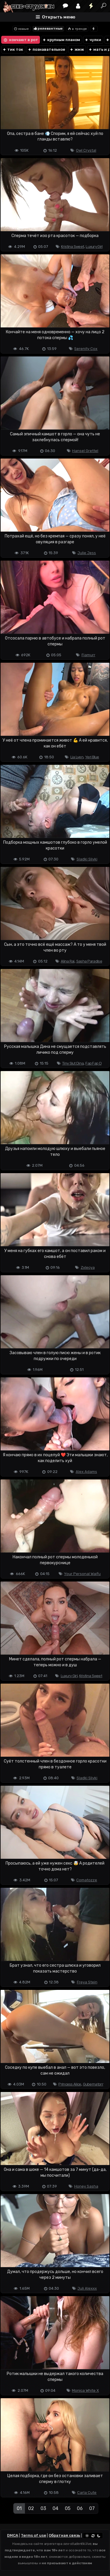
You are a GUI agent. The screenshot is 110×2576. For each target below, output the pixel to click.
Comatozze (86, 1880)
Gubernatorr (93, 2084)
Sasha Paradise (89, 961)
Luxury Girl (94, 246)
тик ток (12, 49)
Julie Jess (86, 553)
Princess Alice (69, 2084)
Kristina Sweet (72, 246)
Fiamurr (88, 655)
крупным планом (61, 40)
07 (92, 2508)
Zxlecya (88, 1267)
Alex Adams (86, 1471)
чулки (92, 40)
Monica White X (85, 2390)
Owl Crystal (86, 150)
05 (67, 2508)
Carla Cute (87, 2492)
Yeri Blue (92, 757)
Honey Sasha (86, 2186)
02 (31, 2508)
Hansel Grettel (85, 451)
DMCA (12, 2535)
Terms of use (33, 2535)
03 (43, 2508)
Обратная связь (64, 2535)
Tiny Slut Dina (73, 1063)
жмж (77, 49)
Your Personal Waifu (82, 1574)
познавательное (46, 49)
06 (80, 2508)
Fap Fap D (93, 1063)
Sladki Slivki (87, 859)
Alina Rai (68, 961)
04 (55, 2508)
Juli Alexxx (87, 2288)
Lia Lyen (76, 757)
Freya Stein (87, 1982)
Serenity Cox (85, 348)
